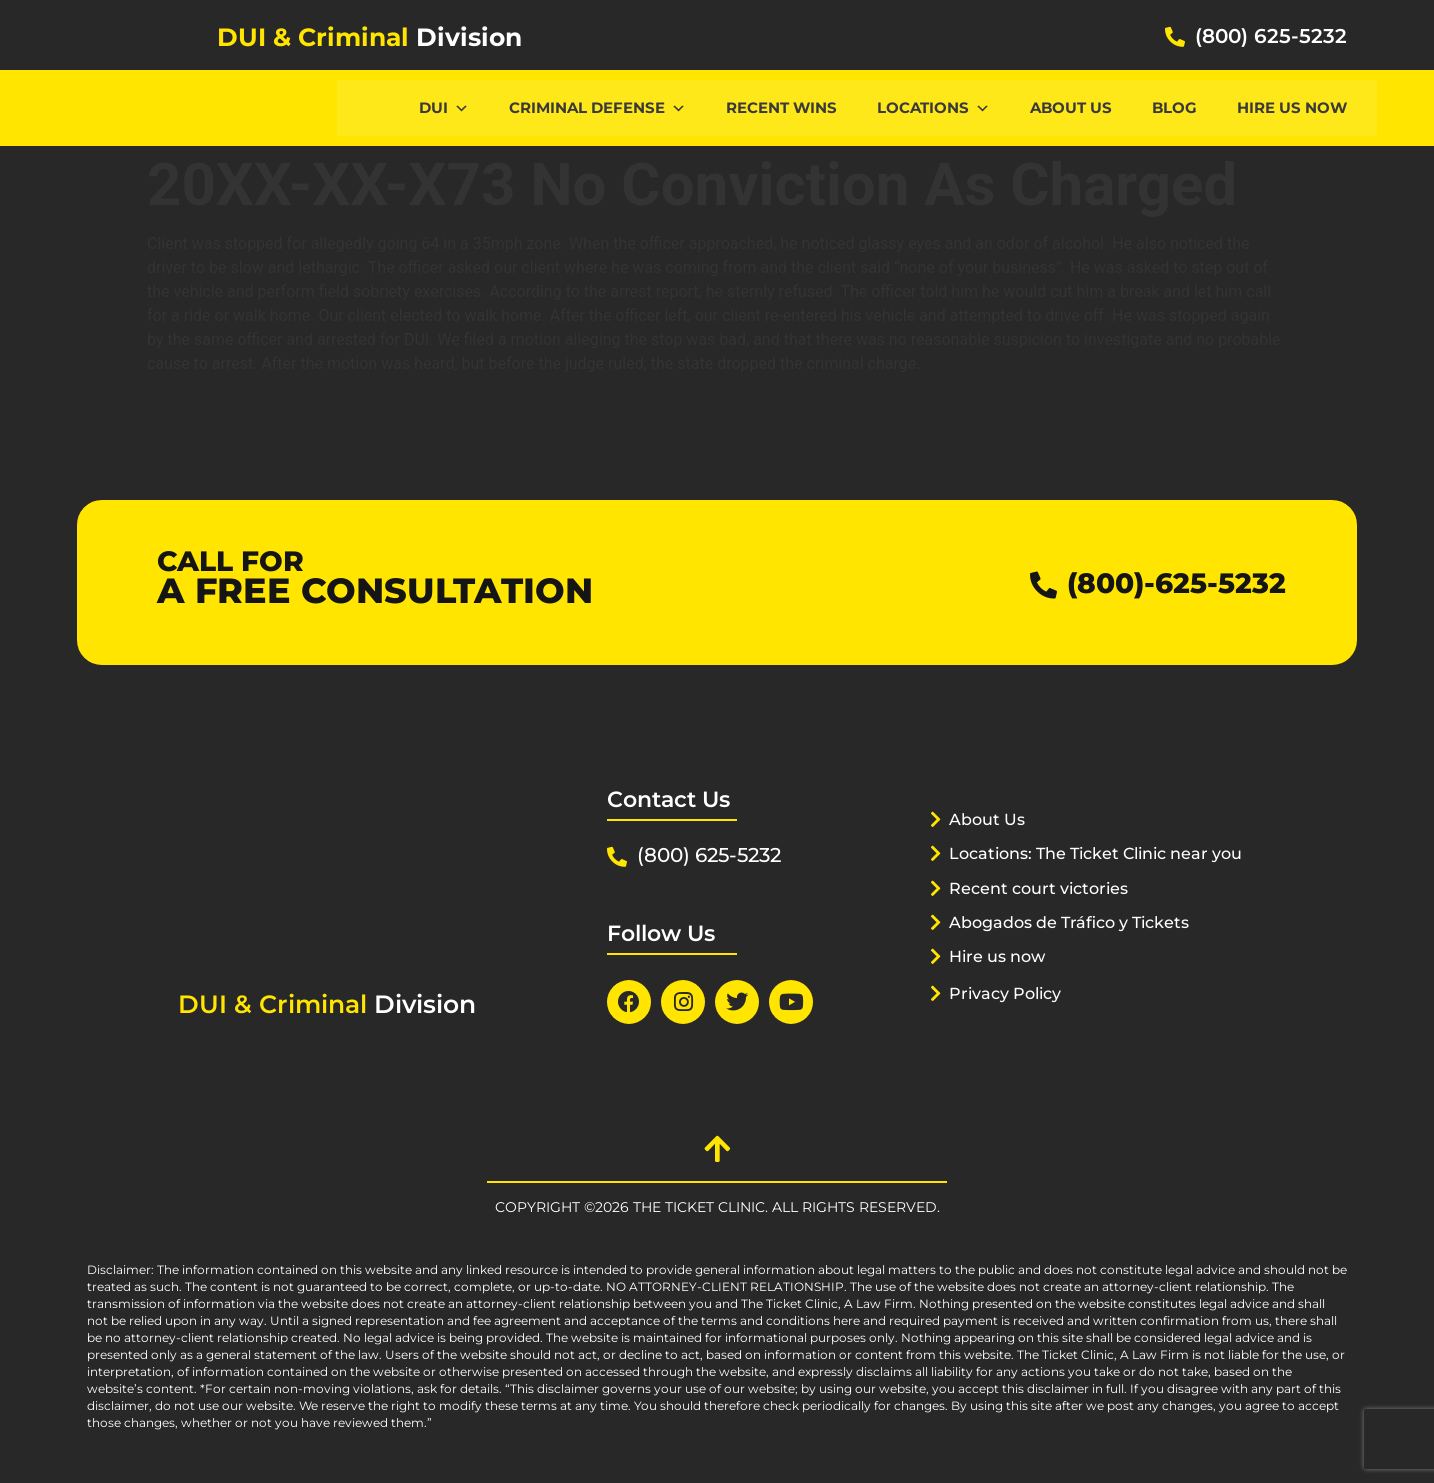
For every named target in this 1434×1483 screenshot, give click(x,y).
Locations (933, 107)
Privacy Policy (1010, 1018)
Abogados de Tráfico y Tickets (1079, 947)
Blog (1174, 107)
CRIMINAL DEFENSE (597, 107)
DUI (444, 107)
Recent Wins (781, 107)
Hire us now (1292, 107)
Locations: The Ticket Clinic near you (1085, 878)
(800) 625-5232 (1271, 36)
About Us (1071, 107)
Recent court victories (1045, 913)
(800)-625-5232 (1168, 582)
